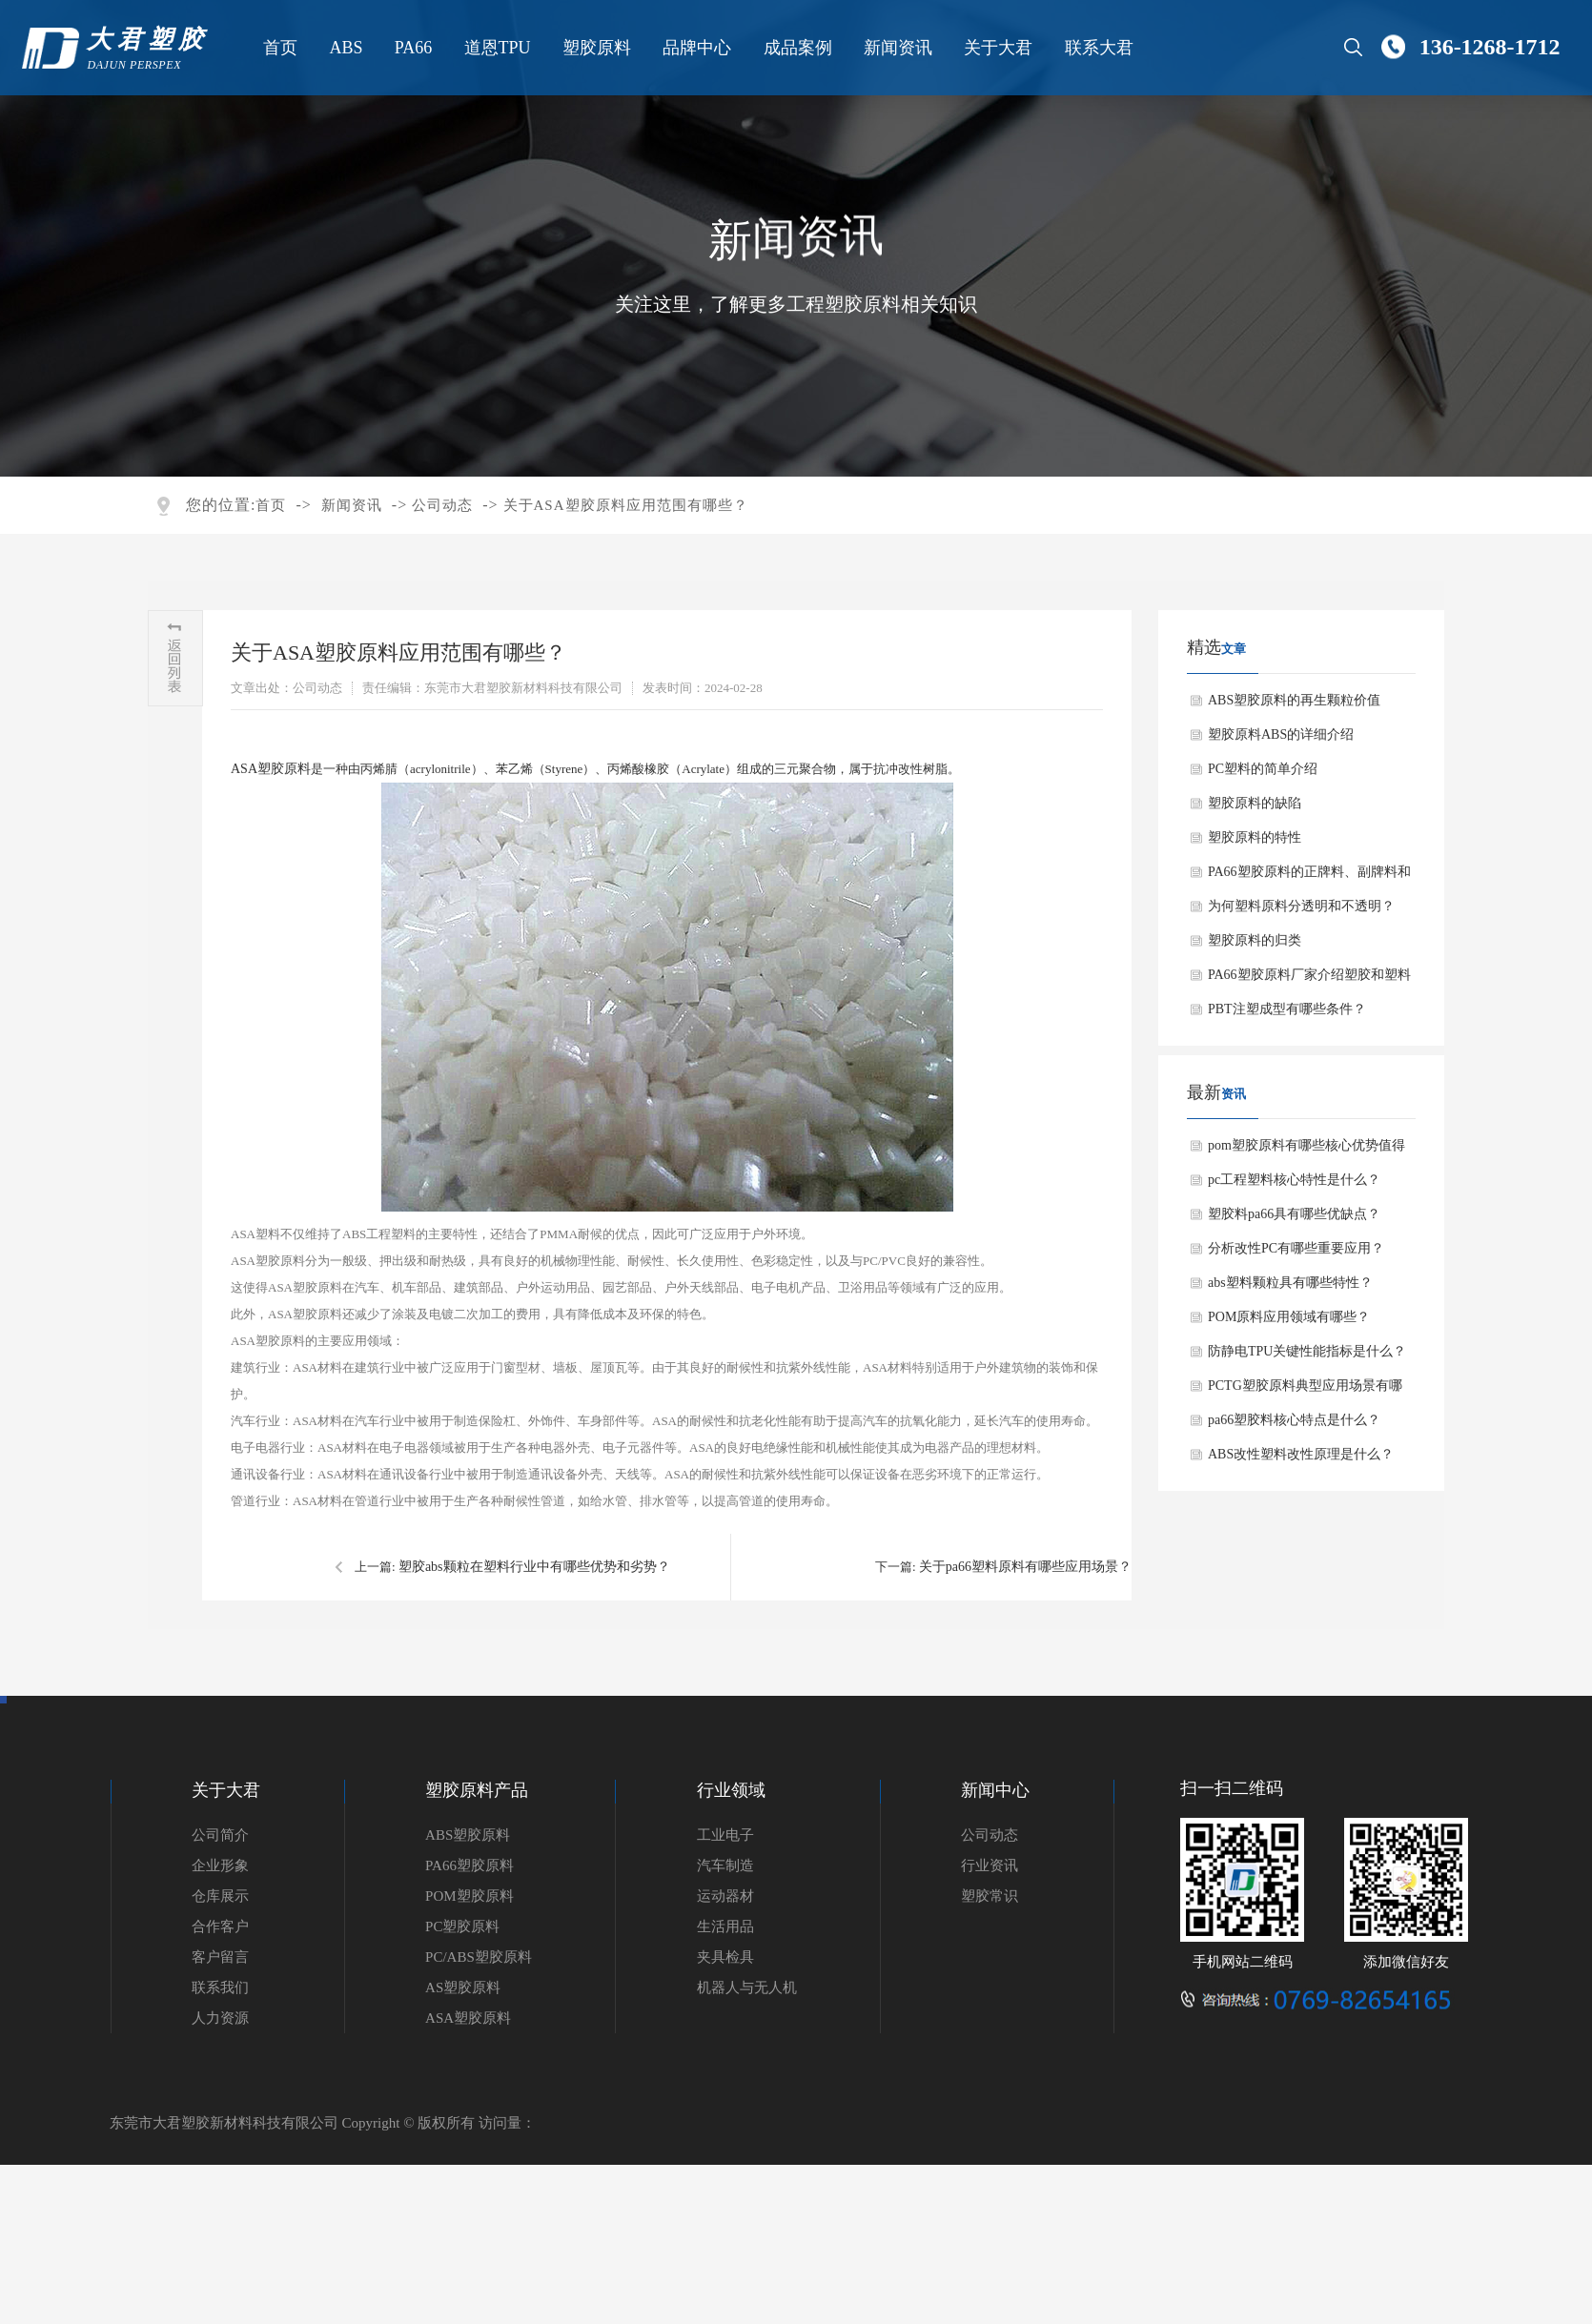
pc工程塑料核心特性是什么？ (1294, 1179)
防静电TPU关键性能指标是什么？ (1307, 1351)
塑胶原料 (595, 47)
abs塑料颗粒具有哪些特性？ (1290, 1282)
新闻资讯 (896, 47)
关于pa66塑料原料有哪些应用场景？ (1025, 1567)
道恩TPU (495, 47)
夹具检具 (725, 1957)
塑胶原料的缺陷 (1254, 803)
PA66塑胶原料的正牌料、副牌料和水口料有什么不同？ (1309, 877)
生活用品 (725, 1926)
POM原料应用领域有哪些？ (1289, 1317)
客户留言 (220, 1957)
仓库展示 (220, 1896)
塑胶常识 (989, 1896)
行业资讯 (989, 1865)
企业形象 (220, 1865)
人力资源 (220, 2018)
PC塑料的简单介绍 (1262, 769)
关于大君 (997, 47)
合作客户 (220, 1926)
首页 (278, 47)
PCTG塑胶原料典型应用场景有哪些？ (1305, 1390)
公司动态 (442, 505)
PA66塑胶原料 (469, 1865)
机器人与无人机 (747, 1987)
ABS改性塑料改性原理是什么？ (1301, 1454)
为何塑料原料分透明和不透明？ (1301, 906)
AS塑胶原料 (462, 1987)
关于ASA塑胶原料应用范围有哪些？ (625, 505)
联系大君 (1097, 47)
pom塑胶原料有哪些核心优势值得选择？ (1306, 1150)
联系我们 (220, 1987)
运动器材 (725, 1896)
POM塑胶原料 (469, 1896)
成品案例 (796, 47)
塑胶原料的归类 (1254, 940)
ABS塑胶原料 (467, 1835)
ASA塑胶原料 (271, 769)
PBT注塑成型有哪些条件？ (1287, 1009)
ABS (344, 47)
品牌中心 (695, 47)
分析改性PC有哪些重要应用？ (1296, 1248)
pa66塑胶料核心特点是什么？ (1294, 1420)
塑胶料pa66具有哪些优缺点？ (1294, 1214)
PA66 (411, 47)
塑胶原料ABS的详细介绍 (1281, 734)
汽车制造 (725, 1865)
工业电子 (725, 1835)
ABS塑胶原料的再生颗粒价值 (1294, 700)
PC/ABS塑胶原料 (478, 1957)
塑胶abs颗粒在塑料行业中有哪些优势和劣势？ (534, 1567)
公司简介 (220, 1835)
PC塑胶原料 (462, 1926)
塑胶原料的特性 (1254, 837)
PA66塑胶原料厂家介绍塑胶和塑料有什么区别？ (1309, 980)
